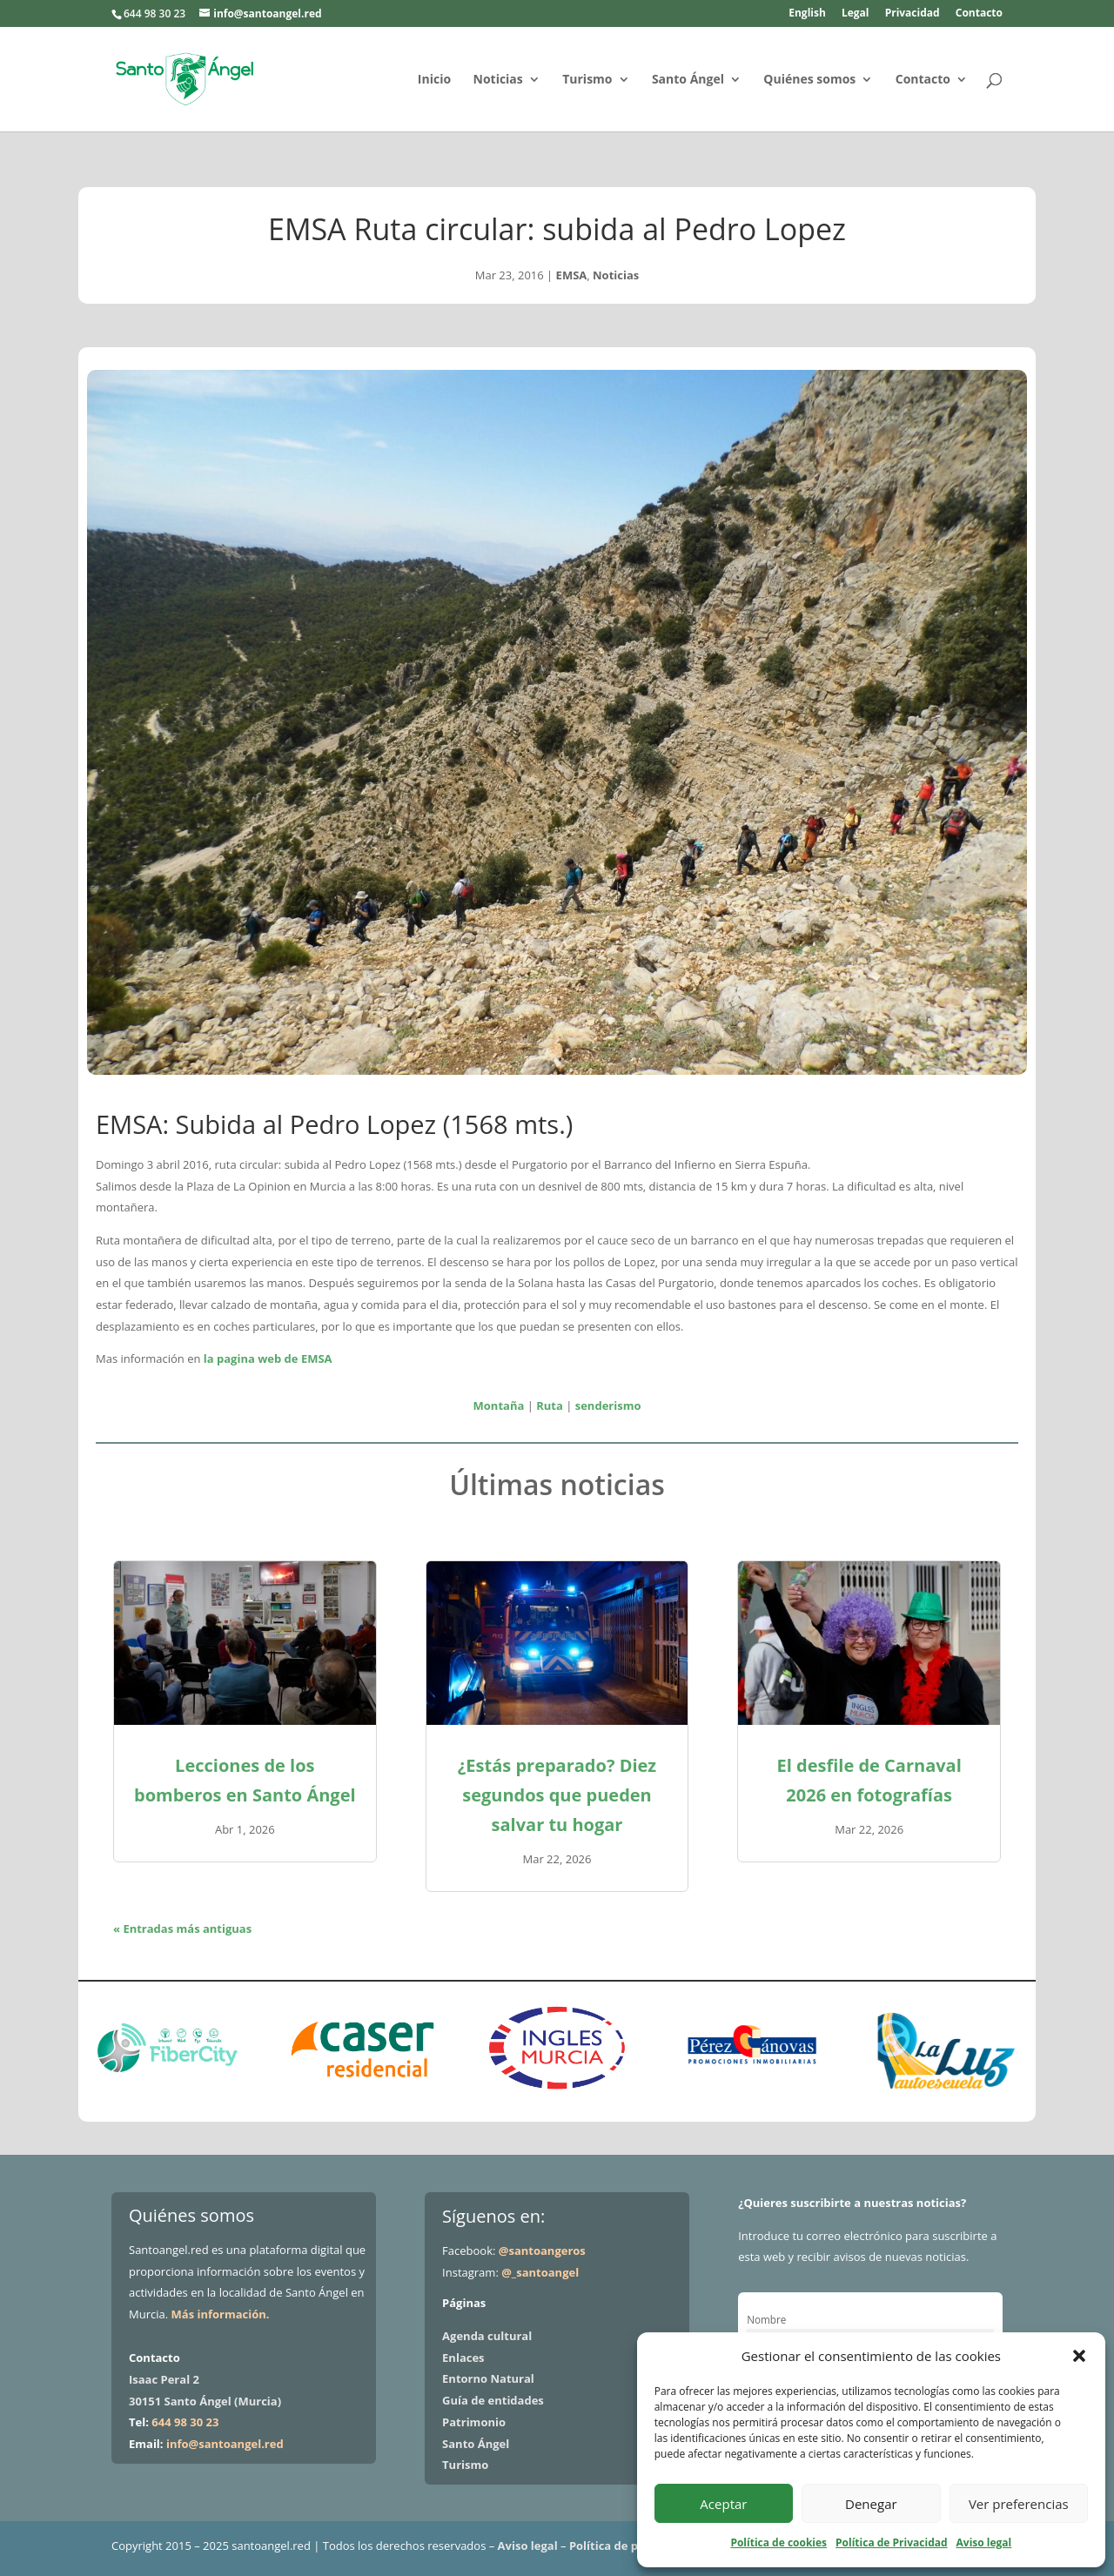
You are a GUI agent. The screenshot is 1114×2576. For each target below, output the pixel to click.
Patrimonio (474, 2422)
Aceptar (723, 2503)
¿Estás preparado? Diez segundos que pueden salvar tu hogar (557, 1795)
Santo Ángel (688, 80)
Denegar (871, 2503)
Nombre (766, 2319)
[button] (1079, 2356)
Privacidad (912, 14)
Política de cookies (778, 2542)
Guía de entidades (493, 2400)
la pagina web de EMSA (268, 1358)
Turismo (587, 80)
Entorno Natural (488, 2378)
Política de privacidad (629, 2545)
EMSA (571, 275)
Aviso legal (984, 2542)
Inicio (434, 80)
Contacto (979, 14)
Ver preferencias (1019, 2503)
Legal (855, 14)
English (807, 14)
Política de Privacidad (891, 2542)
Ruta (549, 1405)
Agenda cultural (487, 2336)
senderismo (608, 1405)
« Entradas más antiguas (182, 1928)
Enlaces (463, 2357)
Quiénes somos (809, 80)
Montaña (499, 1405)
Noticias (498, 80)
